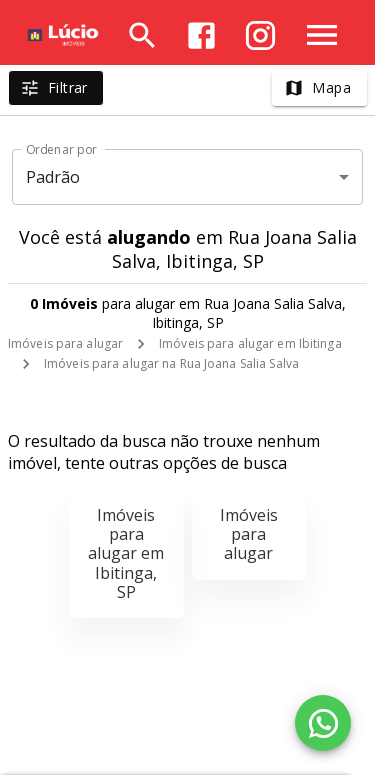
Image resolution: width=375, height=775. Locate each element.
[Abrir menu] (322, 35)
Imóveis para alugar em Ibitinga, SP (126, 553)
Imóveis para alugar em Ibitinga (250, 343)
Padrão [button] (53, 177)
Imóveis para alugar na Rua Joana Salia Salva (171, 363)
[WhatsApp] (323, 723)
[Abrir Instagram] (260, 35)
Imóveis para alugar (65, 343)
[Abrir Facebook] (201, 35)
